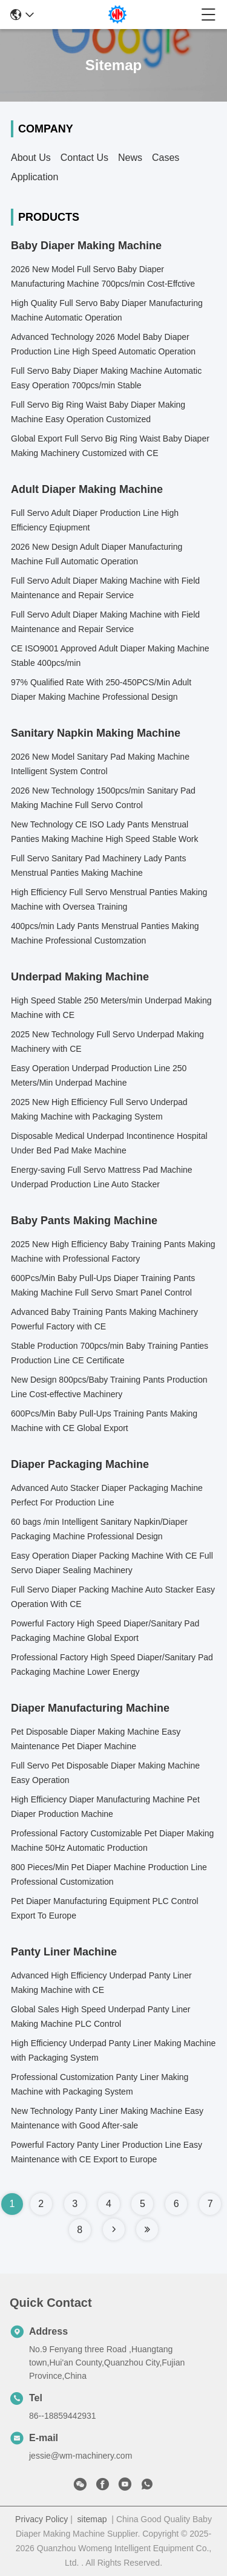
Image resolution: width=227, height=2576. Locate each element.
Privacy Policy (41, 2519)
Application (34, 177)
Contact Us (84, 157)
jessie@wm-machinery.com (80, 2455)
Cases (165, 157)
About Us (31, 157)
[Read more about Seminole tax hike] (114, 2229)
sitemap (92, 2519)
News (130, 157)
